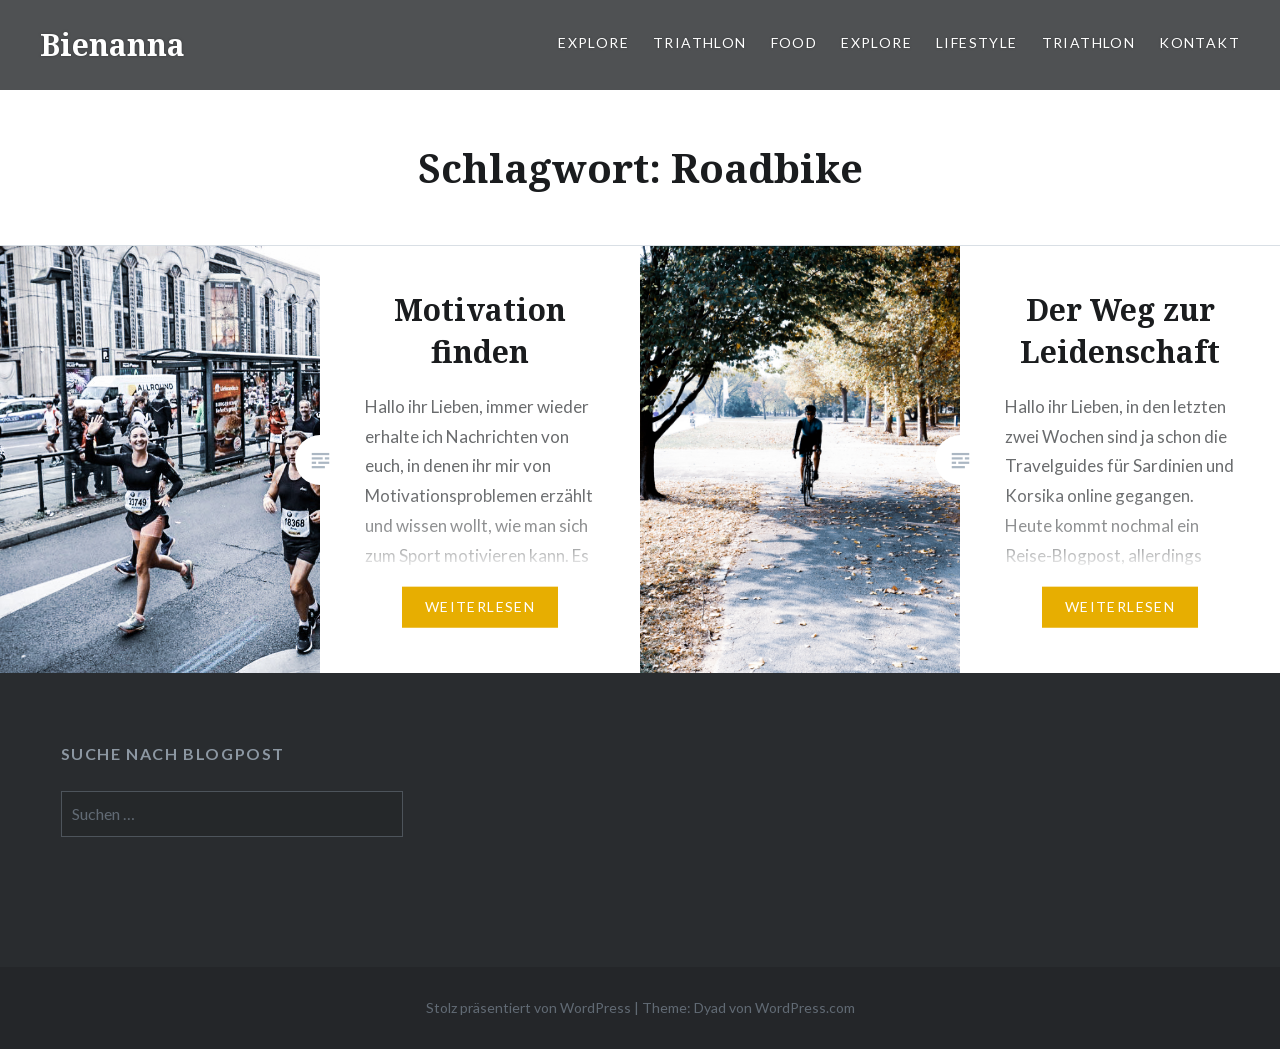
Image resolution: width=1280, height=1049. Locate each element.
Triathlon (700, 42)
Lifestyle (977, 42)
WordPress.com (805, 1007)
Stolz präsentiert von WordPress (528, 1007)
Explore (593, 42)
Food (794, 42)
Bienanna (112, 44)
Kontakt (1199, 42)
